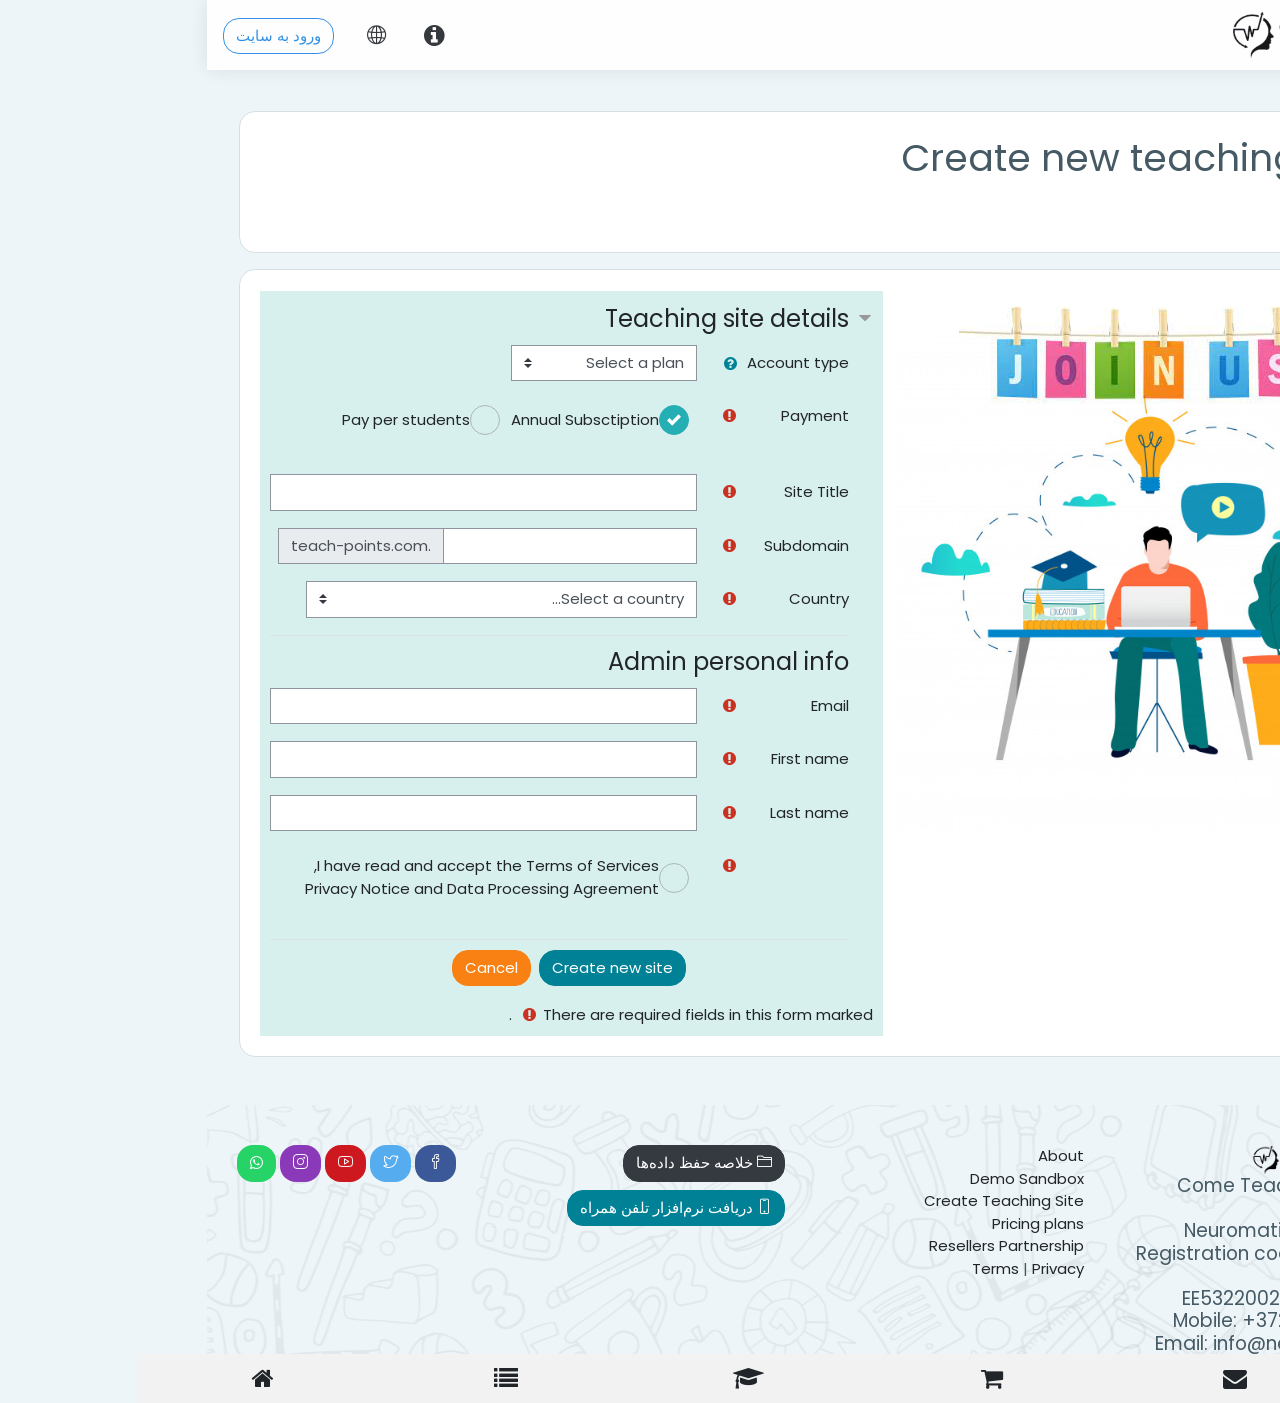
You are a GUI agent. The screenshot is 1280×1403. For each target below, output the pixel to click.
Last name (602, 812)
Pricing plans (831, 1223)
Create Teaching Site (797, 1200)
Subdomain (599, 545)
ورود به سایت (71, 35)
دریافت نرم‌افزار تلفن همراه (469, 1207)
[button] (519, 364)
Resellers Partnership (799, 1245)
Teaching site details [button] (520, 318)
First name (603, 758)
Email (623, 705)
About (854, 1155)
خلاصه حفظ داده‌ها (497, 1162)
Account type (591, 362)
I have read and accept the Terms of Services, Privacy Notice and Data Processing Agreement (275, 877)
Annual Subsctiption (378, 419)
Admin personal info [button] (521, 661)
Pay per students (199, 419)
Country (612, 598)
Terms (788, 1268)
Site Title (609, 491)
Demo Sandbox (820, 1178)
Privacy (851, 1268)
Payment (608, 415)
